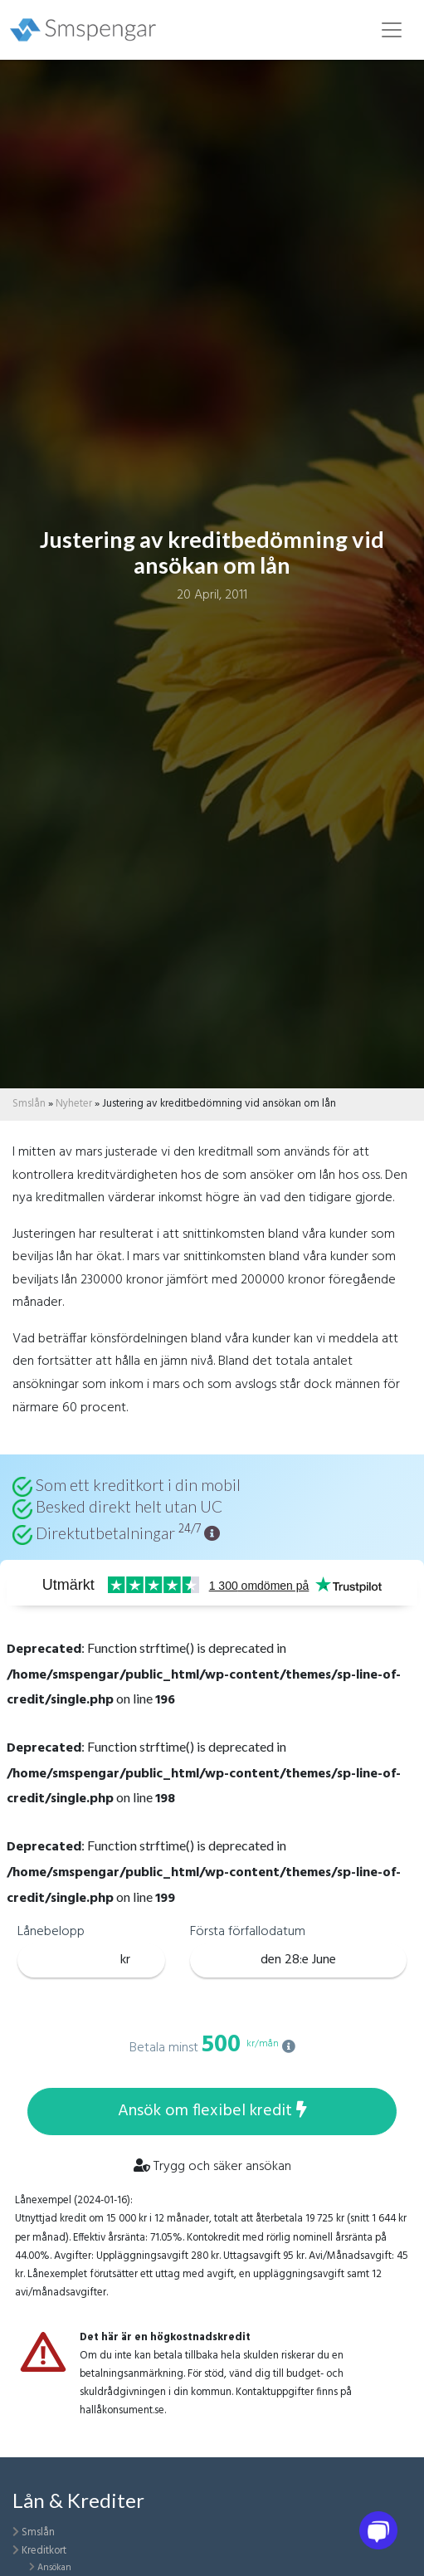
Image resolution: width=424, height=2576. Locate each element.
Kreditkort (44, 2550)
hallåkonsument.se (122, 2410)
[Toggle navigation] (391, 30)
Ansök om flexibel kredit (212, 2111)
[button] (212, 1532)
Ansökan (54, 2567)
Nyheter (74, 1103)
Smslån (29, 1103)
